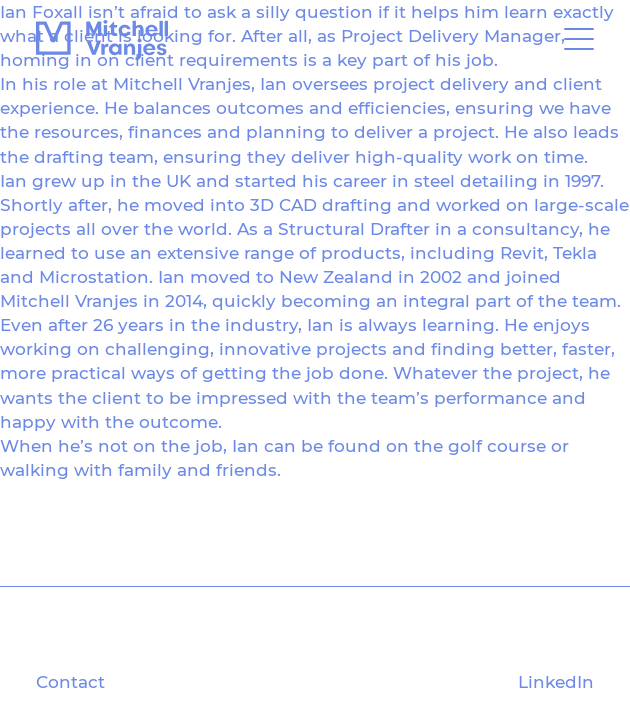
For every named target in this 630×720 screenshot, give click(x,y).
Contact (70, 681)
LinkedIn (556, 681)
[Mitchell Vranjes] (102, 40)
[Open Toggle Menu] (579, 40)
